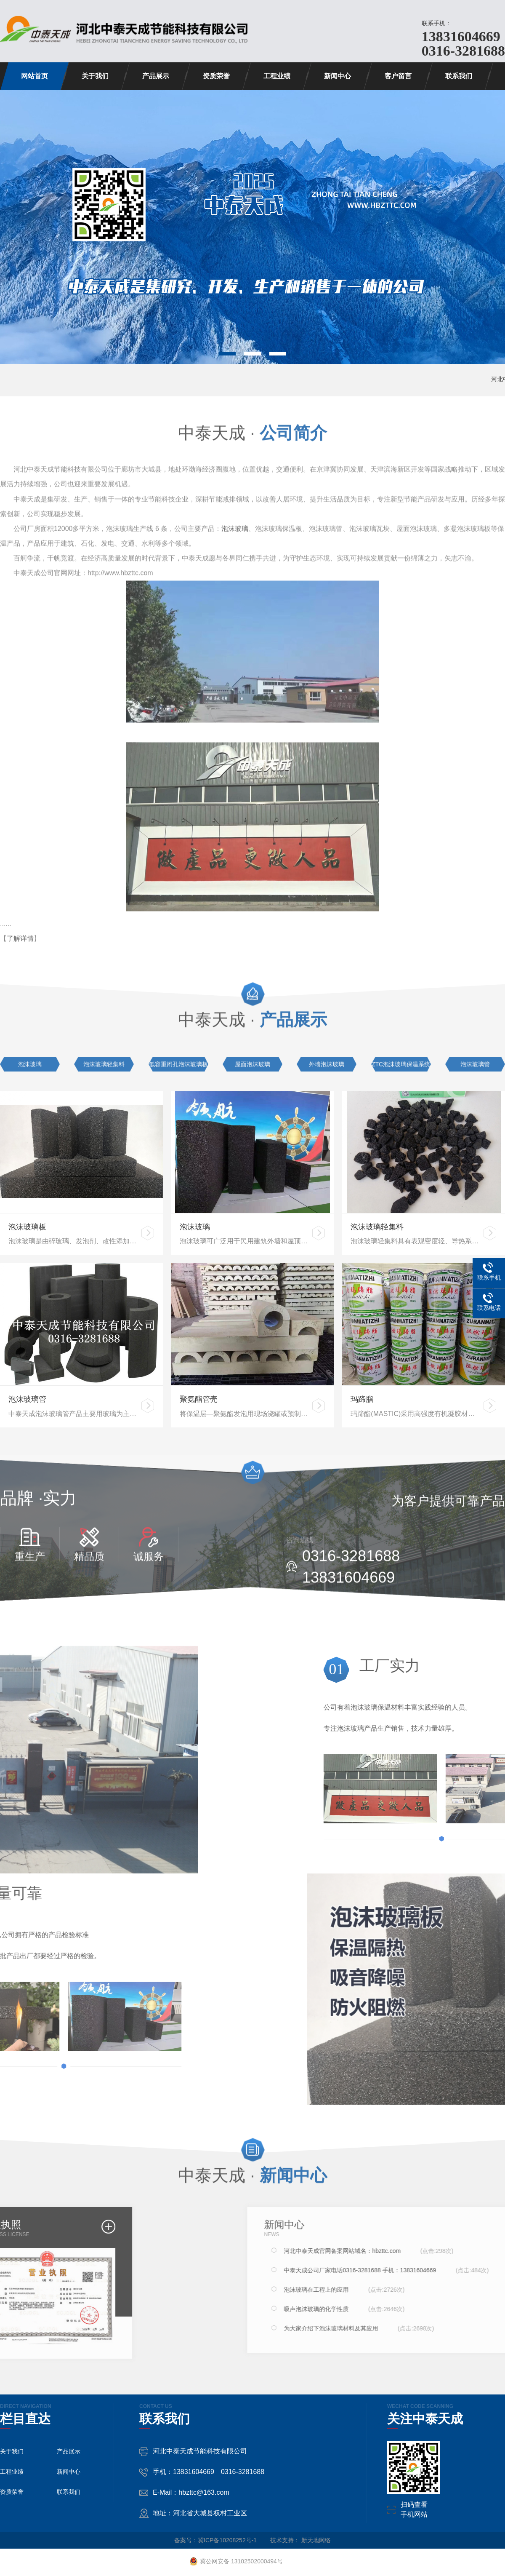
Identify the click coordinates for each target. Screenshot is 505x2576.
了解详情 (20, 931)
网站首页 (34, 76)
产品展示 (155, 76)
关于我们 (95, 76)
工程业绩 (276, 76)
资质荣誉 (216, 76)
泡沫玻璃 (234, 520)
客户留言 (398, 76)
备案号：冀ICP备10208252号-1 (215, 2540)
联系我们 (458, 76)
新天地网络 (316, 2540)
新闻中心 (337, 76)
